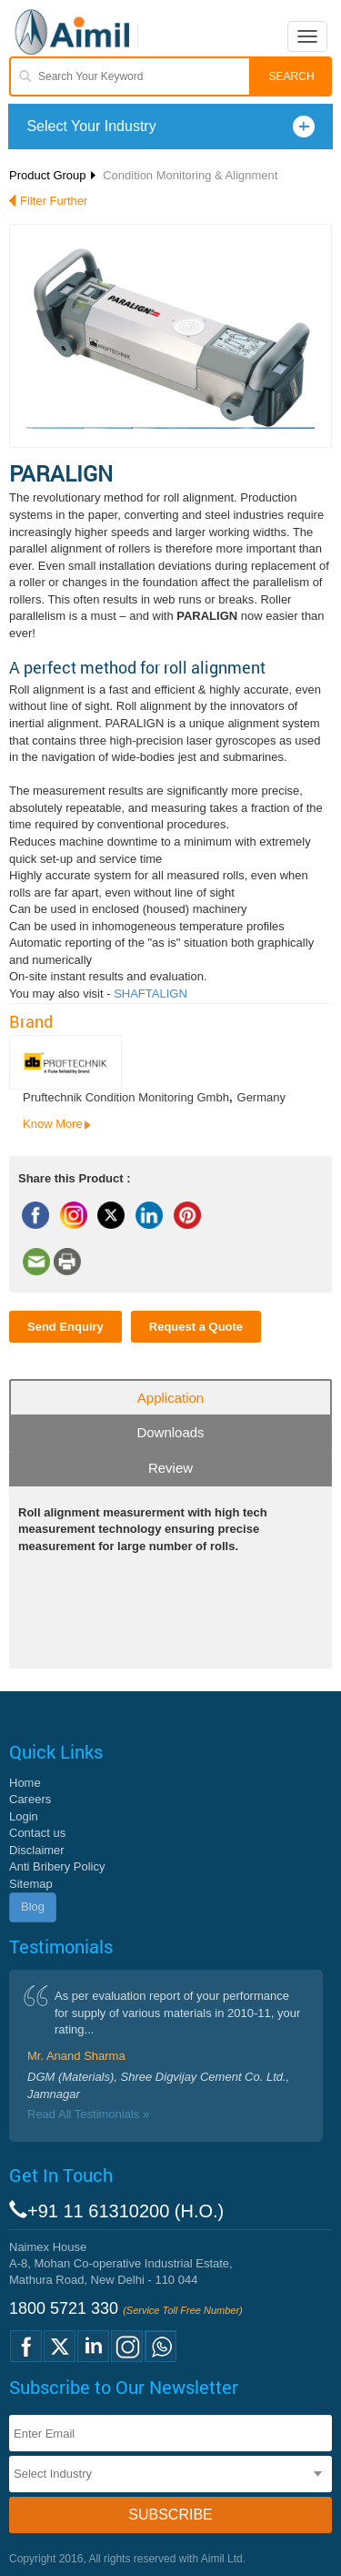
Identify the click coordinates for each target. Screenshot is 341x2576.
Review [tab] (170, 1468)
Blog (33, 1906)
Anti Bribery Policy (57, 1866)
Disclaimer (37, 1850)
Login (23, 1816)
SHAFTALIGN (150, 993)
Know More (53, 1124)
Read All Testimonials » (88, 2114)
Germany (261, 1097)
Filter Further (53, 201)
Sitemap (31, 1884)
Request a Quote (196, 1327)
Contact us (37, 1833)
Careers (30, 1799)
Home (25, 1783)
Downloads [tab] (170, 1432)
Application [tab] (170, 1397)
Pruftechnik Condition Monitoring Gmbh (126, 1097)
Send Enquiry (65, 1327)
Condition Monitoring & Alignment (190, 175)
